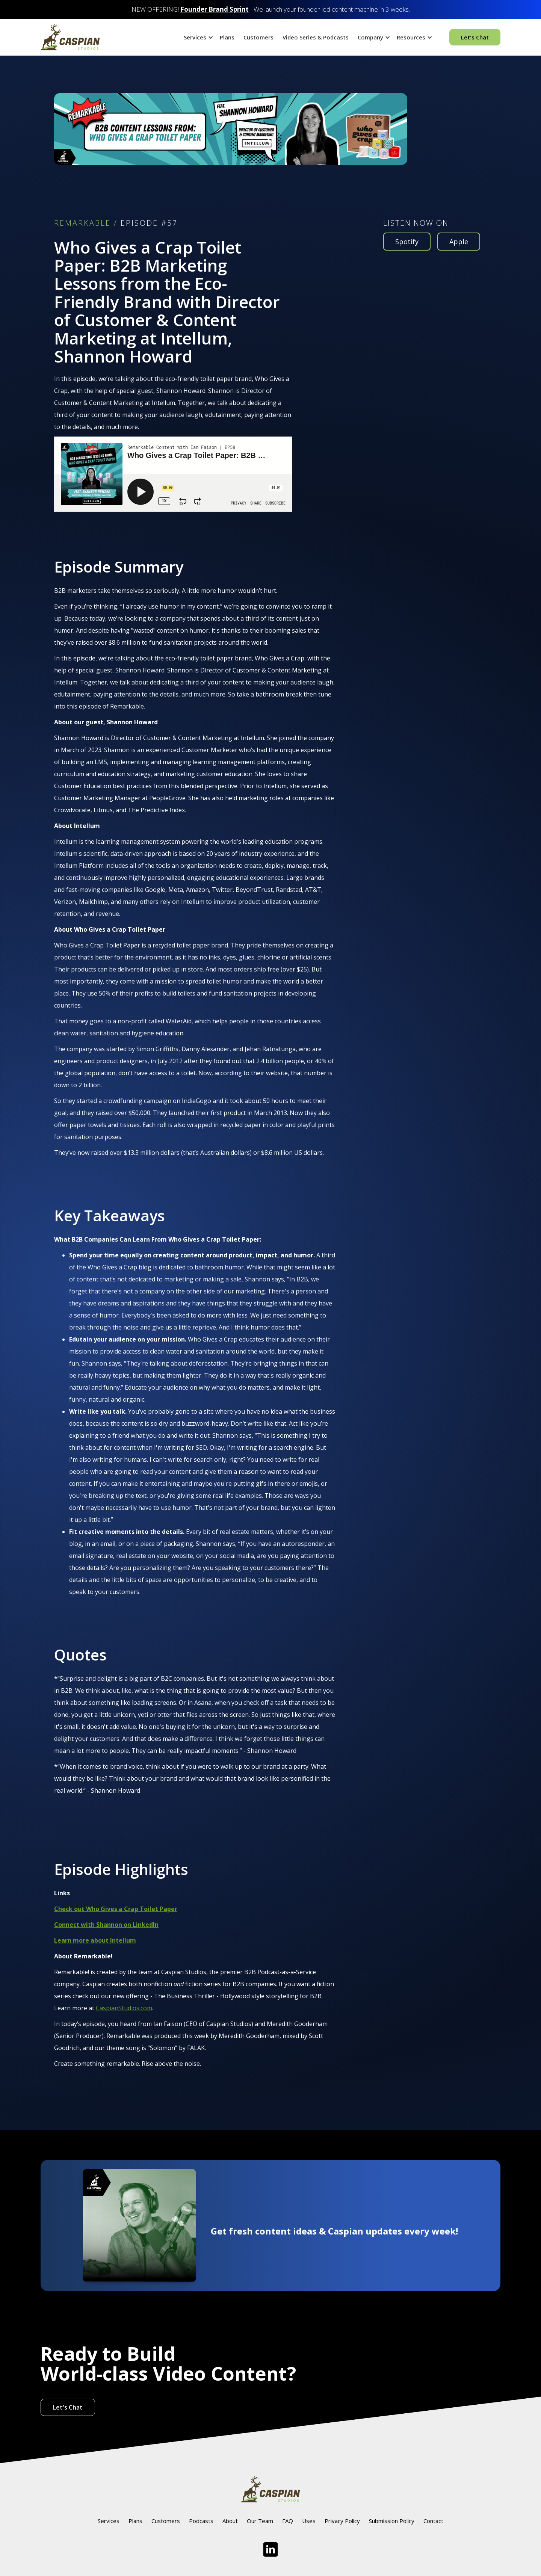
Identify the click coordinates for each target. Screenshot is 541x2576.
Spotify (407, 241)
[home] (70, 37)
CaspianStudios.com (124, 2008)
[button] (197, 37)
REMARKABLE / (86, 223)
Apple (458, 241)
